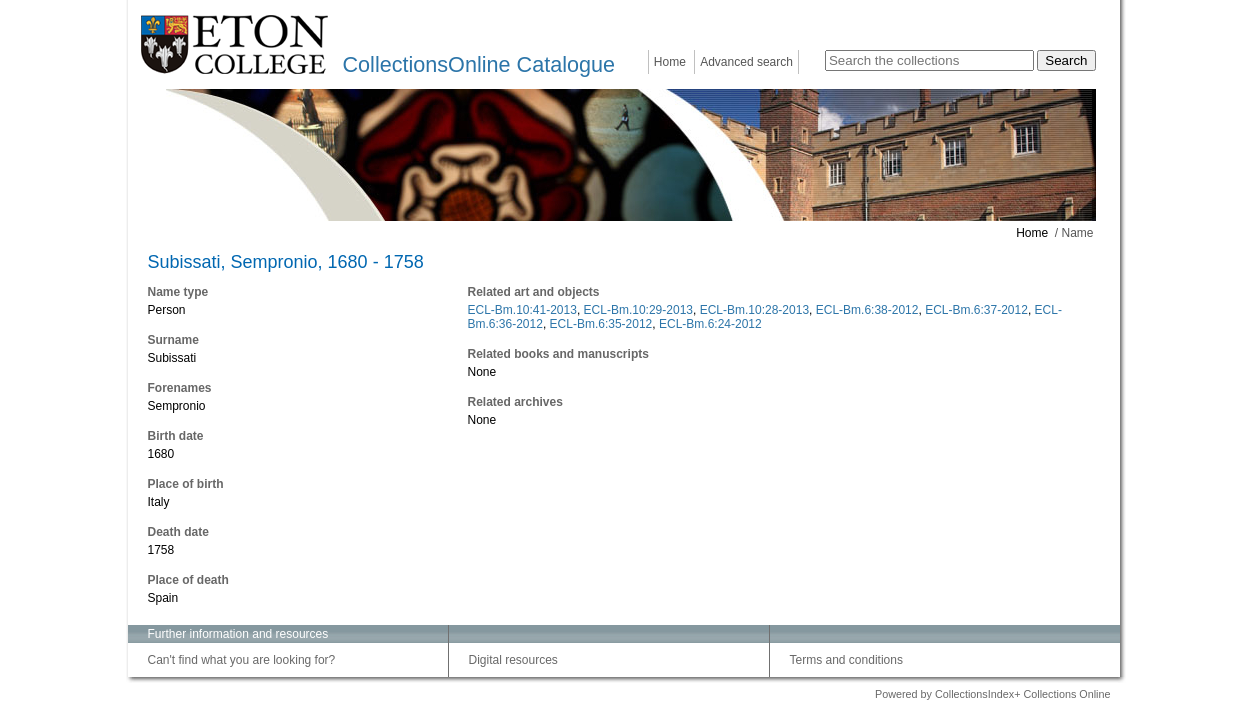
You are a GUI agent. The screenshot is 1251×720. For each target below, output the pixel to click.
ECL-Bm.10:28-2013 (754, 310)
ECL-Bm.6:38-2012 (867, 310)
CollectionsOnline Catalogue (479, 64)
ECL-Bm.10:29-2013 (638, 310)
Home (670, 62)
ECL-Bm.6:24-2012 (710, 324)
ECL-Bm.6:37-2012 (976, 310)
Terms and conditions (846, 660)
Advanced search (746, 62)
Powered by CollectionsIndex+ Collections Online (993, 694)
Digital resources (513, 660)
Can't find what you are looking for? (242, 660)
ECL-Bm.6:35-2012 (601, 324)
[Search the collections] (929, 60)
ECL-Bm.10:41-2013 (522, 310)
